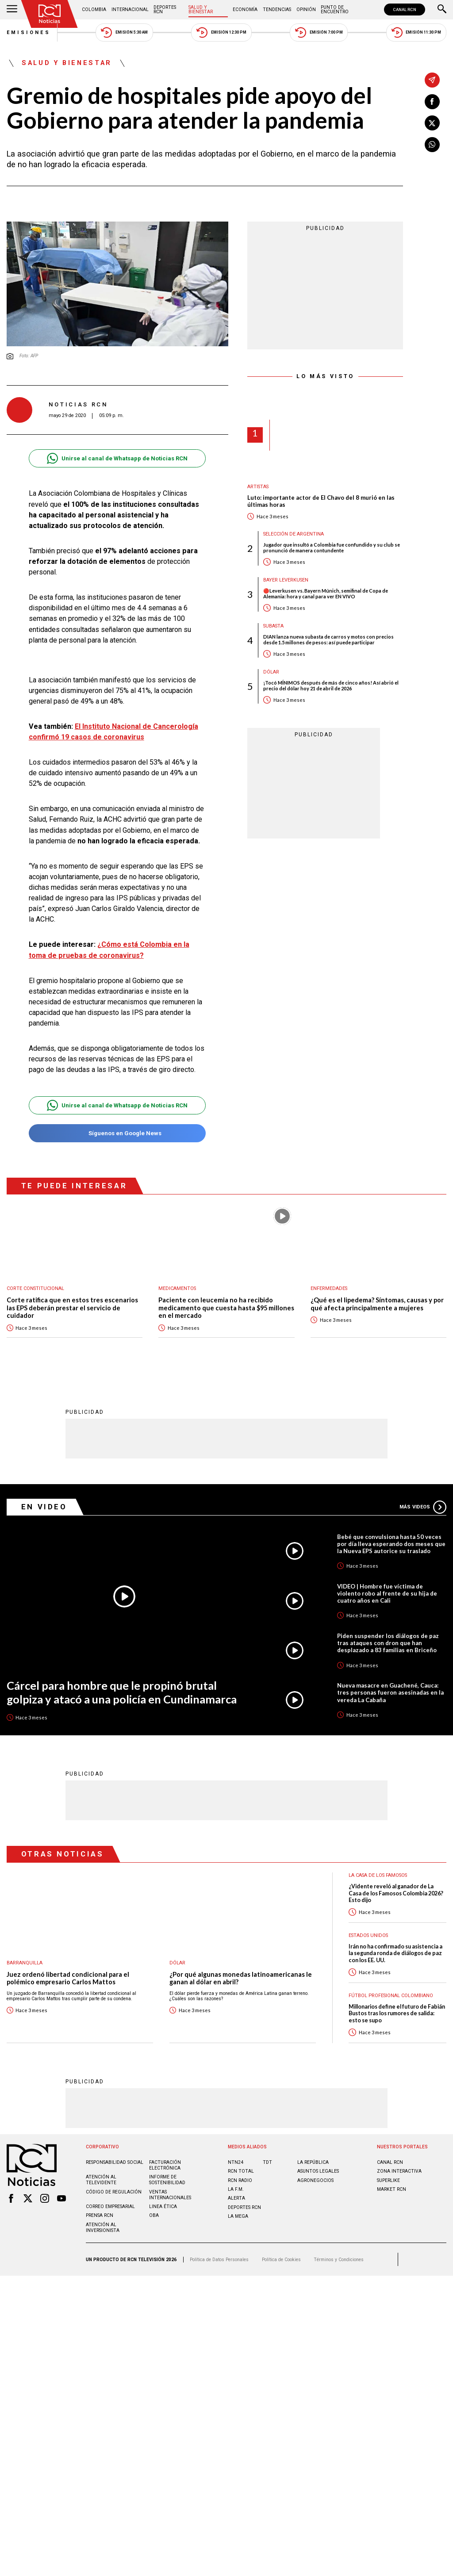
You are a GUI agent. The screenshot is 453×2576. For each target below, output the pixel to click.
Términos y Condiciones (339, 2259)
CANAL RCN (404, 9)
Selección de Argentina (293, 534)
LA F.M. (236, 2189)
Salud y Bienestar (200, 9)
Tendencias (277, 9)
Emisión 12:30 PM (221, 32)
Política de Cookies (281, 2259)
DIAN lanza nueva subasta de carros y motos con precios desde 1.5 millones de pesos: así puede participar (328, 639)
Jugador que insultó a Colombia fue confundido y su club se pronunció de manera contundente (331, 547)
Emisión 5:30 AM (124, 32)
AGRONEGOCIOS (315, 2180)
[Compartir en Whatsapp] (432, 144)
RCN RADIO (240, 2180)
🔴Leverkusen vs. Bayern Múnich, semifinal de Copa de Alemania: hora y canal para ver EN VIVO (325, 593)
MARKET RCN (391, 2189)
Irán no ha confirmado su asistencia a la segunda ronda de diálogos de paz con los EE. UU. (395, 1953)
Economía (245, 9)
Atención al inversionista (102, 2227)
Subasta (273, 626)
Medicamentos (177, 1288)
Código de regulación (114, 2191)
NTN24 (235, 2162)
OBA (154, 2215)
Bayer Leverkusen (285, 580)
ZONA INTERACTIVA (399, 2171)
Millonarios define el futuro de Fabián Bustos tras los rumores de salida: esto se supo (397, 2013)
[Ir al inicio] (49, 14)
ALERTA (236, 2198)
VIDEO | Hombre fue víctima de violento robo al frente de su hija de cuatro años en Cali (387, 1593)
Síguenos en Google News (117, 1133)
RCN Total (241, 2171)
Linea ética (163, 2206)
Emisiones (29, 32)
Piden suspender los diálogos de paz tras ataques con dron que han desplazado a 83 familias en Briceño (388, 1642)
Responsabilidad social (114, 2162)
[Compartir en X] (432, 122)
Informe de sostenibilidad (167, 2179)
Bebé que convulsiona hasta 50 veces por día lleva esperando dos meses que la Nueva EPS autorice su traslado (391, 1543)
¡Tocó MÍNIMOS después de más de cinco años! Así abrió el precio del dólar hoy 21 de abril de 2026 (331, 685)
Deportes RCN (165, 9)
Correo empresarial (110, 2206)
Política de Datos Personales (219, 2259)
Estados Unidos (368, 1935)
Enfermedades (329, 1288)
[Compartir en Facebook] (432, 101)
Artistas (258, 487)
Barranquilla (24, 1962)
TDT (267, 2162)
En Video (44, 1506)
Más (422, 1506)
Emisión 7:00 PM (318, 32)
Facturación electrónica (165, 2164)
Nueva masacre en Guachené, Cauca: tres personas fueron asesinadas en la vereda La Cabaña (390, 1692)
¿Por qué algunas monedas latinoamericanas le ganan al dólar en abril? (240, 1978)
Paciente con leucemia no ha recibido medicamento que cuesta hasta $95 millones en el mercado (226, 1307)
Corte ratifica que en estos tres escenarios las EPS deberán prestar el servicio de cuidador (72, 1307)
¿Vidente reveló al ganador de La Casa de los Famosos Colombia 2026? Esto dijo (396, 1893)
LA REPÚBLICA (313, 2162)
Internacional (130, 9)
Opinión (306, 9)
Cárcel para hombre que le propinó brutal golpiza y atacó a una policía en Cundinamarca (122, 1691)
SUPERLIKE (388, 2180)
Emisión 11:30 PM (416, 32)
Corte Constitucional (35, 1288)
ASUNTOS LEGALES (318, 2171)
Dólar (271, 672)
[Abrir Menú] (12, 10)
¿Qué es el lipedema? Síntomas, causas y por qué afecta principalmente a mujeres (377, 1304)
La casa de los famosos (378, 1875)
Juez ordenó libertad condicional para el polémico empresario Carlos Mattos (68, 1978)
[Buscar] (442, 9)
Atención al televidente (101, 2179)
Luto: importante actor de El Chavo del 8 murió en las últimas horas (321, 501)
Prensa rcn (99, 2215)
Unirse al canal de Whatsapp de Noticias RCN (117, 458)
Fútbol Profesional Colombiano (391, 1995)
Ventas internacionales (170, 2194)
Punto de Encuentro (335, 9)
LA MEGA (238, 2216)
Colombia (94, 9)
